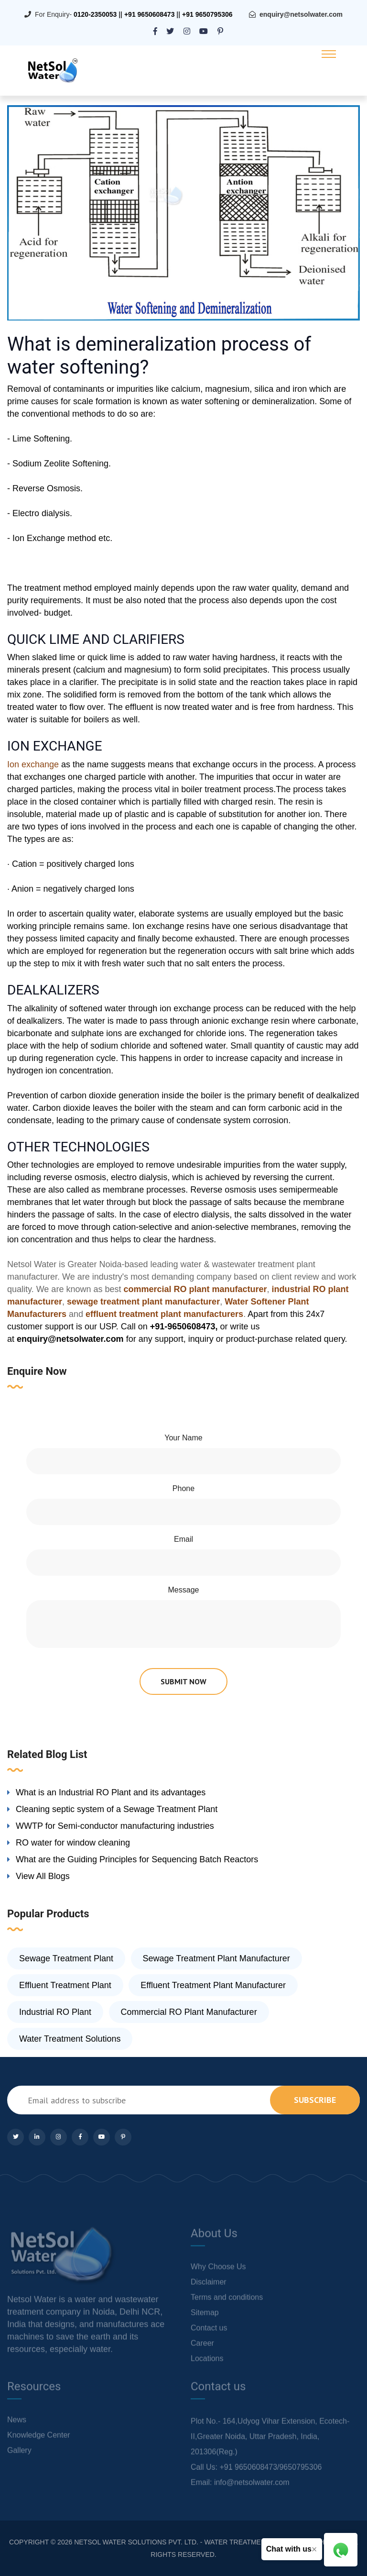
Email (183, 1539)
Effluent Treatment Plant (65, 1985)
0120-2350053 (95, 14)
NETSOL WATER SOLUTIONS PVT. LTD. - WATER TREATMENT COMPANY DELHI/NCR (208, 2542)
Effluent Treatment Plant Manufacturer (213, 1985)
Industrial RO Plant (55, 2012)
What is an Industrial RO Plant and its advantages (110, 1792)
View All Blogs (43, 1876)
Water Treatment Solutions (69, 2039)
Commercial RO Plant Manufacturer (189, 2012)
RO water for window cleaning (73, 1842)
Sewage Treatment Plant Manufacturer (216, 1958)
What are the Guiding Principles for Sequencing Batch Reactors (137, 1859)
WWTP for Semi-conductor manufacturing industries (115, 1826)
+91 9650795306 (207, 14)
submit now (183, 1681)
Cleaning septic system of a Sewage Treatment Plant (116, 1809)
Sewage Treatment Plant (66, 1958)
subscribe (315, 2099)
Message (183, 1590)
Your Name (183, 1438)
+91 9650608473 (149, 14)
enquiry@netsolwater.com (301, 14)
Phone (183, 1488)
